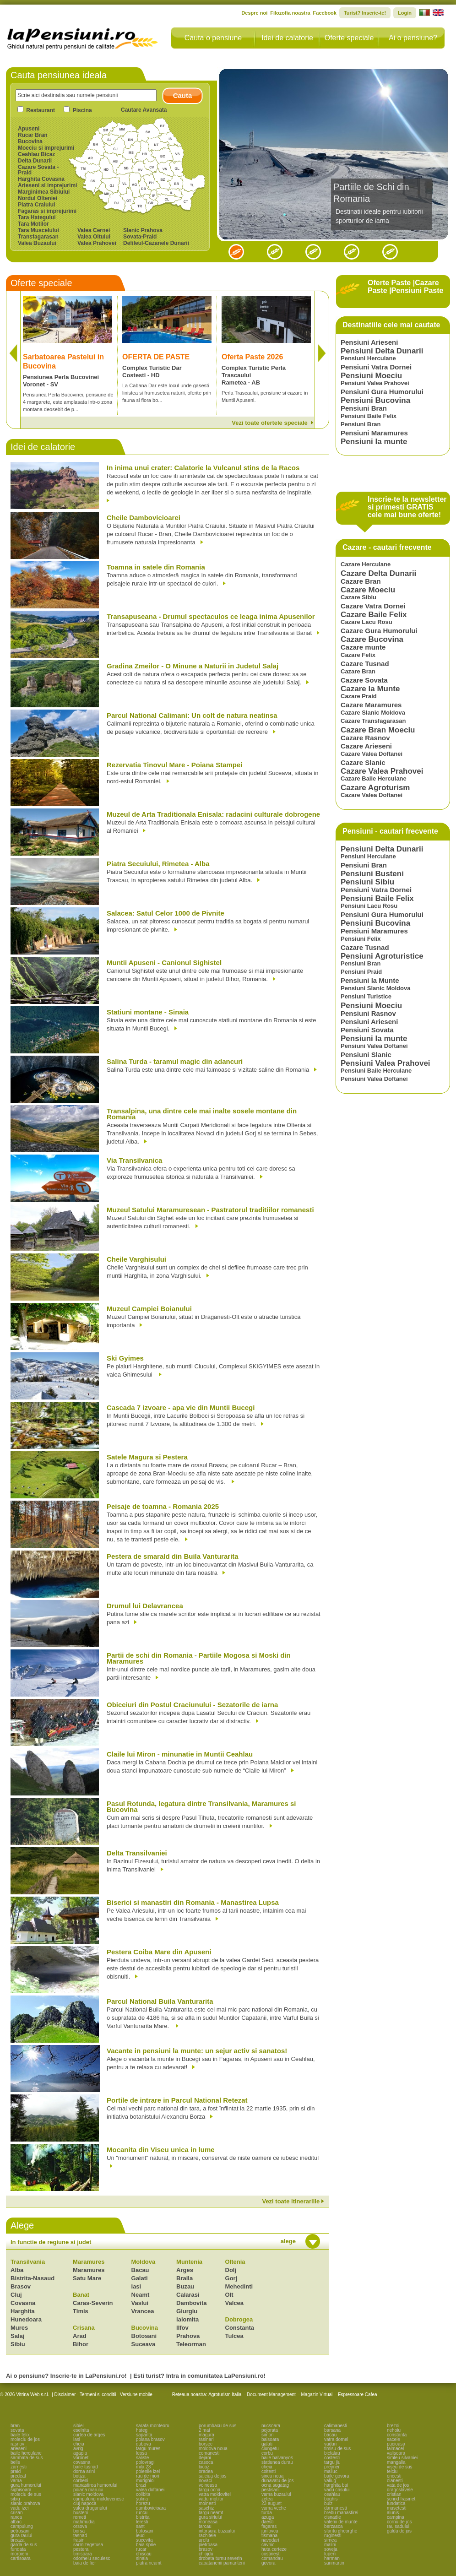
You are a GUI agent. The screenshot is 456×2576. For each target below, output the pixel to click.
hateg (141, 2430)
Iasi (136, 2286)
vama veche (273, 2508)
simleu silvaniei (402, 2457)
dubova (143, 2443)
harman (332, 2558)
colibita (143, 2494)
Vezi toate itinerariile (293, 2201)
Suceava (143, 2344)
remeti (79, 2517)
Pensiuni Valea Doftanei (374, 1045)
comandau (272, 2558)
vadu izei (19, 2508)
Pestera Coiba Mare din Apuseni (159, 1952)
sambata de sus (27, 2457)
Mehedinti (239, 2286)
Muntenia (189, 2261)
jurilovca (269, 2530)
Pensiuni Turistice (366, 996)
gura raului (21, 2535)
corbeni (80, 2480)
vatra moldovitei (215, 2494)
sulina (142, 2498)
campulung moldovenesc (98, 2498)
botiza (79, 2475)
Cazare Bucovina (372, 639)
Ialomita (187, 2319)
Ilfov (182, 2327)
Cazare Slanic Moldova (373, 712)
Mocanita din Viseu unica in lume (161, 2150)
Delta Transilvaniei (137, 1853)
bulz (328, 2503)
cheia (78, 2443)
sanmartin (334, 2562)
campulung (22, 2526)
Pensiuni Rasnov (368, 1013)
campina (395, 2517)
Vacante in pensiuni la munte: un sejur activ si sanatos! (197, 2051)
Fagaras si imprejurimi (47, 211)
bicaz (204, 2466)
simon (267, 2434)
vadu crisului (337, 2489)
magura (206, 2434)
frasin (78, 2540)
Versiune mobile (135, 2394)
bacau (330, 2434)
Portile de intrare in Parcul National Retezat (177, 2100)
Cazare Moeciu (368, 590)
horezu (143, 2503)
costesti (332, 2457)
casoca (206, 2462)
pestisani (270, 2489)
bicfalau (332, 2453)
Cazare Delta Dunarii (378, 573)
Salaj (17, 2335)
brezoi (393, 2425)
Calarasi (188, 2294)
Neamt (140, 2294)
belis (15, 2462)
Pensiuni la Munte (370, 980)
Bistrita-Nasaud (32, 2278)
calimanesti (335, 2425)
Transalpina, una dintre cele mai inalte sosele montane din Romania (202, 1114)
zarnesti (19, 2466)
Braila (184, 2278)
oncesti (394, 2475)
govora (268, 2562)
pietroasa (208, 2544)
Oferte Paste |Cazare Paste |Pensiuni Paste (405, 286)
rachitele (207, 2535)
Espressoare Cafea (357, 2394)
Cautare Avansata (144, 110)
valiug (330, 2480)
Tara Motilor (33, 224)
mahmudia (84, 2521)
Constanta (240, 2327)
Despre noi (254, 13)
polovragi (145, 2462)
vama (16, 2480)
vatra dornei (336, 2439)
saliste (142, 2457)
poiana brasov (150, 2439)
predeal (18, 2475)
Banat (81, 2294)
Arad (80, 2335)
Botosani (144, 2335)
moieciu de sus (26, 2494)
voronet (80, 2457)
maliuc (330, 2471)
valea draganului (90, 2508)
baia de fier (84, 2562)
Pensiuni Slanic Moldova (375, 988)
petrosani (20, 2530)
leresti (142, 2521)
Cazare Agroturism (375, 787)
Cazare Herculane (366, 564)
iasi (76, 2439)
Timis (80, 2311)
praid (16, 2471)
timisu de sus (337, 2448)
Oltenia (235, 2261)
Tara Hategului (36, 217)
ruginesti (333, 2535)
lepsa (141, 2453)
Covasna (23, 2302)
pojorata (269, 2430)
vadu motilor (211, 2498)
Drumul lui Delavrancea (145, 1606)
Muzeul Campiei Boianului (149, 1309)
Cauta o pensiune (213, 38)
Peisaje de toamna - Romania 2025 (163, 1506)
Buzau (185, 2286)
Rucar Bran (33, 135)
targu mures (148, 2448)
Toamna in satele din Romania (156, 567)
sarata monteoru (152, 2425)
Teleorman (191, 2344)
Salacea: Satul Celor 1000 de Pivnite (165, 913)
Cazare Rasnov (365, 738)
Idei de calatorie (287, 38)
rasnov (17, 2443)
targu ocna (209, 2489)
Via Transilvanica (134, 1160)
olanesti (394, 2480)
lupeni (330, 2553)
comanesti (209, 2453)
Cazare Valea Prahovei (382, 771)
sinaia (142, 2558)
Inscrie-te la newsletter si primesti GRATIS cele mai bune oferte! (407, 507)
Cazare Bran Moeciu (378, 730)
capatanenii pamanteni (222, 2562)
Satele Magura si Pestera (147, 1457)
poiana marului (88, 2489)
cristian (394, 2494)
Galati (139, 2278)
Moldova (143, 2261)
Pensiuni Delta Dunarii (382, 351)
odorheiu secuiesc (91, 2558)
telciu (392, 2471)
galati (266, 2443)
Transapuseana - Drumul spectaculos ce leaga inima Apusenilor (211, 616)
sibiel (78, 2425)
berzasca (333, 2526)
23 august (271, 2503)
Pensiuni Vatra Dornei (376, 367)
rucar (141, 2549)
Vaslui (140, 2302)
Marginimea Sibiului (44, 192)
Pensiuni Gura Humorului (382, 392)
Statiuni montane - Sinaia (148, 1012)
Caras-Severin (93, 2302)
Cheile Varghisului (136, 1259)
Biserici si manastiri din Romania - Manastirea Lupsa (193, 1902)
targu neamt (211, 2512)
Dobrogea (239, 2319)
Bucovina (30, 141)
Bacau (140, 2270)
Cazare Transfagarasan (373, 720)
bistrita (142, 2517)
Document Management (271, 2394)
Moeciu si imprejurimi (46, 148)
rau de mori (147, 2475)
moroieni (19, 2553)
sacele (393, 2439)
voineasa (208, 2485)
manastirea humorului (95, 2485)
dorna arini (84, 2471)
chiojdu (206, 2553)
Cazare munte (363, 647)
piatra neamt (149, 2562)
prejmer (332, 2466)
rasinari (206, 2439)
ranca (16, 2517)
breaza (18, 2540)
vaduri (330, 2443)
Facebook (325, 13)
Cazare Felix (358, 654)
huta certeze (274, 2549)
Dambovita (191, 2302)
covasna (81, 2462)
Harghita (23, 2311)
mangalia (396, 2462)
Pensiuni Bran (364, 408)
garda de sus (24, 2544)
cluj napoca (85, 2503)
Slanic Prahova (143, 230)
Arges (184, 2270)
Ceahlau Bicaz (36, 154)
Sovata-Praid (140, 236)
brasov (205, 2549)
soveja (330, 2549)
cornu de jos (399, 2521)
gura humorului (26, 2485)
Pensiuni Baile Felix (368, 415)
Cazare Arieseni (366, 746)
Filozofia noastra (290, 13)
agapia (80, 2453)
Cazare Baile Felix (374, 614)
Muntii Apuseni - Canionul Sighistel (164, 963)
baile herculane (26, 2453)
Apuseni (28, 128)
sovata (17, 2430)
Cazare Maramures (371, 705)
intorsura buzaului (217, 2530)
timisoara (82, 2553)
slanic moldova (88, 2494)
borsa (79, 2530)
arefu (204, 2540)
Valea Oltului (93, 236)
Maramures (88, 2261)
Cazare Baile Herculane (374, 778)
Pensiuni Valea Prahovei (375, 383)
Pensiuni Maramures (374, 433)
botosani (144, 2530)
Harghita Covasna (41, 179)
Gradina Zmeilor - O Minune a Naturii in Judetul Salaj (192, 666)
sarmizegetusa (88, 2544)
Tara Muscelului (38, 230)
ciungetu (270, 2448)
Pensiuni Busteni (372, 873)
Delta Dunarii (35, 160)
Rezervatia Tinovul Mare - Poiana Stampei (174, 765)
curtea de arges (89, 2434)
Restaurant (40, 110)
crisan (17, 2512)
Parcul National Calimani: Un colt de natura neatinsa (192, 715)
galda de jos (399, 2530)
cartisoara (21, 2558)
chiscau (144, 2553)
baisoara (270, 2439)
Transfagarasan (38, 236)
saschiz (206, 2508)
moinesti (207, 2503)
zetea (266, 2498)
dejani (205, 2457)
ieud (140, 2535)
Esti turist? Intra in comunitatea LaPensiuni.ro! (199, 2375)
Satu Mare (87, 2278)
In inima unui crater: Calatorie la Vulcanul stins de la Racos (203, 468)
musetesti (397, 2508)
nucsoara (270, 2425)
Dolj (231, 2270)
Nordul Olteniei (37, 198)
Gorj (231, 2278)
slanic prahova (25, 2503)
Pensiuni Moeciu (371, 375)
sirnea (330, 2540)
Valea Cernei (93, 230)
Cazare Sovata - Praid (38, 170)
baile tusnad (85, 2466)
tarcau (205, 2526)
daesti (267, 2521)
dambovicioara (151, 2508)
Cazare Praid (359, 696)
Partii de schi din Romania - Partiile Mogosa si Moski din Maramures (199, 1658)
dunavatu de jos (277, 2480)
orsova (80, 2526)
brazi (141, 2485)
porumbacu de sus (217, 2425)
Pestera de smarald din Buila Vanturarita (173, 1556)
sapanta (144, 2434)
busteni (80, 2512)
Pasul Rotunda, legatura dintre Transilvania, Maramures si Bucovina (201, 1806)
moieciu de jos (25, 2439)
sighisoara (21, 2489)
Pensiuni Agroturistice (382, 956)
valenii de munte (341, 2521)
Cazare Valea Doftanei (371, 753)
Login (405, 13)
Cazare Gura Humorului (379, 631)
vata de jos (398, 2485)
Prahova (188, 2335)
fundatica (396, 2503)
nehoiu (394, 2430)
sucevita (144, 2540)
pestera (80, 2549)
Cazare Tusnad (365, 663)
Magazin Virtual (317, 2394)
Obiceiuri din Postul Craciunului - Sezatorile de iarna (192, 1705)
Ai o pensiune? (413, 38)
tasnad (80, 2535)
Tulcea (234, 2335)
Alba (17, 2270)
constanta (397, 2434)
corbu (267, 2453)
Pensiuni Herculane (368, 358)
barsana (332, 2430)
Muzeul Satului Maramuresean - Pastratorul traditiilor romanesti (210, 1210)
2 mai (204, 2430)
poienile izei (148, 2471)
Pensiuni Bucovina (375, 400)
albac (16, 2521)
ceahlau (332, 2494)
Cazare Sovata (364, 680)
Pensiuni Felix (360, 938)
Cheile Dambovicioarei (143, 518)
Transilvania (28, 2261)
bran (15, 2425)
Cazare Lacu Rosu (366, 621)
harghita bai (336, 2485)
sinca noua (272, 2475)
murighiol (145, 2480)
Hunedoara (26, 2319)
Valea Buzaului (37, 243)
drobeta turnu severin (220, 2558)
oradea (206, 2471)
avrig (78, 2448)
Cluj (16, 2294)
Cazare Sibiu (358, 597)
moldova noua (213, 2448)
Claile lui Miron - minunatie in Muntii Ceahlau (180, 1754)
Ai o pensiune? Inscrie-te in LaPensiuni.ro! (66, 2375)
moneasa (208, 2521)
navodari (270, 2540)
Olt (229, 2294)
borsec (205, 2443)
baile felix (20, 2434)
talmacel (395, 2448)
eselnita (81, 2430)
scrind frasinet (401, 2498)
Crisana (84, 2327)
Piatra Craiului (36, 204)
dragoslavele (400, 2489)
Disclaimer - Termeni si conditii (85, 2394)
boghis (330, 2498)
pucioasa (396, 2443)
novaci (205, 2480)
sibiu (15, 2498)
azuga (267, 2517)
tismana (269, 2535)
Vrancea (142, 2311)
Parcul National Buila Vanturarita (160, 2001)
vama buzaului (276, 2494)
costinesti (271, 2553)
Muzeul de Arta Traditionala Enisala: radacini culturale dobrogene (213, 814)
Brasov (21, 2286)
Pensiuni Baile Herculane (376, 1070)
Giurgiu (186, 2311)
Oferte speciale (349, 38)
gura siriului (210, 2517)
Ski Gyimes (125, 1358)
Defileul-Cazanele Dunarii (156, 243)
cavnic (267, 2544)
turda (266, 2512)
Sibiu (18, 2344)
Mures (19, 2327)
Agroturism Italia (224, 2394)
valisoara (396, 2453)
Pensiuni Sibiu (367, 882)
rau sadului (398, 2526)
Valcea (234, 2302)
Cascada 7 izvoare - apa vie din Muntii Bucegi (181, 1408)
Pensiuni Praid (361, 971)
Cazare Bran (361, 581)
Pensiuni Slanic (366, 1054)
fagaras (269, 2526)
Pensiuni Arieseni (369, 342)
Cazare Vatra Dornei (373, 606)
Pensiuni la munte (374, 441)
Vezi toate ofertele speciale (273, 422)
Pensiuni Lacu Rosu (369, 905)
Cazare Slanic (363, 762)
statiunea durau (277, 2462)
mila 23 (143, 2466)
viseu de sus (400, 2466)
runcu (141, 2512)
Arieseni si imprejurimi (47, 185)
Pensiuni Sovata (367, 1030)
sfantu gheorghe (340, 2530)
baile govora (336, 2475)
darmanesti (335, 2508)
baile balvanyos (277, 2457)
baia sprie (146, 2544)
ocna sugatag (275, 2485)
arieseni (19, 2448)
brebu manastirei (341, 2512)
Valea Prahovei (96, 243)
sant (140, 2526)
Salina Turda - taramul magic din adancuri (175, 1061)
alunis (393, 2512)
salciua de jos (213, 2475)
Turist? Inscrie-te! (365, 13)
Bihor (80, 2344)
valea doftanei (150, 2489)
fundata (18, 2549)
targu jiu (332, 2462)
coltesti (268, 2471)
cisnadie (332, 2517)
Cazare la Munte (370, 688)
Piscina (82, 110)
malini (330, 2544)
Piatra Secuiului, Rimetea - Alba (158, 864)
